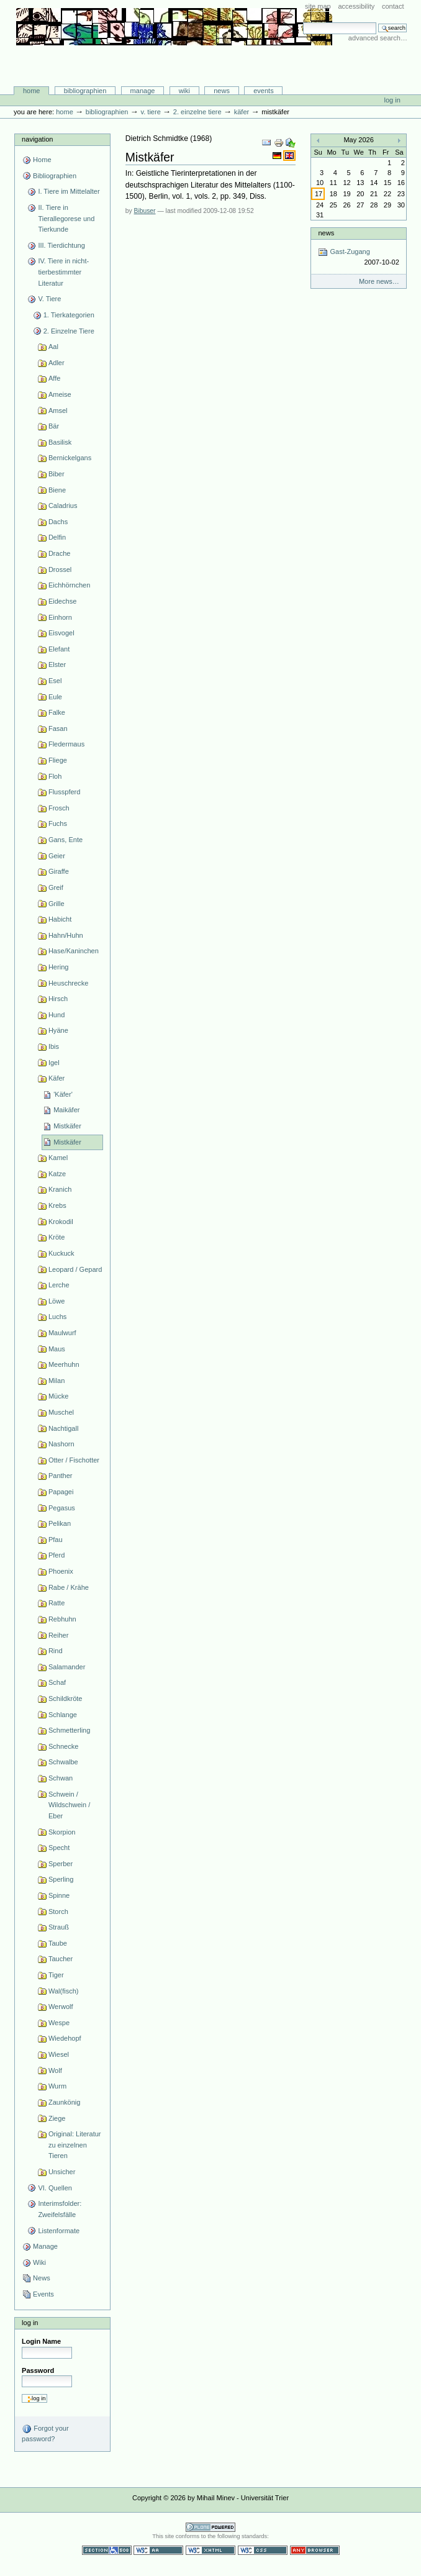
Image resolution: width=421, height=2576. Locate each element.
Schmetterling (69, 1730)
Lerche (59, 1285)
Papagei (60, 1491)
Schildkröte (65, 1698)
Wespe (59, 2022)
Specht (59, 1847)
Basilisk (59, 442)
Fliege (57, 760)
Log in (392, 100)
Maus (56, 1349)
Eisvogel (61, 633)
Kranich (59, 1189)
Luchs (57, 1316)
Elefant (59, 649)
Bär (53, 426)
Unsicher (62, 2171)
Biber (56, 474)
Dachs (58, 521)
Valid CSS (262, 2550)
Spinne (59, 1895)
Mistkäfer (67, 1126)
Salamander (66, 1667)
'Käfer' (63, 1094)
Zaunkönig (64, 2102)
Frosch (59, 808)
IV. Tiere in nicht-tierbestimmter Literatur (63, 271)
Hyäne (58, 1030)
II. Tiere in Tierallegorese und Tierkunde (66, 218)
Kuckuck (61, 1253)
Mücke (58, 1396)
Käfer (242, 112)
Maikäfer (66, 1109)
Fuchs (57, 823)
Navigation (37, 139)
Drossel (59, 569)
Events (263, 90)
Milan (56, 1380)
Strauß (58, 1927)
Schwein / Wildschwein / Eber (69, 1805)
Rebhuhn (62, 1619)
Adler (56, 362)
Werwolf (60, 2006)
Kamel (58, 1157)
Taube (57, 1943)
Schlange (62, 1714)
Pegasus (61, 1508)
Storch (58, 1911)
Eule (55, 697)
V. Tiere (150, 112)
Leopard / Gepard (75, 1269)
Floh (54, 776)
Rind (55, 1650)
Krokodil (60, 1221)
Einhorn (60, 617)
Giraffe (58, 871)
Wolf (55, 2070)
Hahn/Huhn (65, 935)
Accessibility (356, 6)
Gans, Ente (65, 839)
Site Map (318, 6)
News (222, 90)
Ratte (56, 1603)
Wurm (57, 2086)
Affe (54, 378)
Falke (56, 712)
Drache (59, 553)
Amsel (58, 410)
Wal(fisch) (63, 1991)
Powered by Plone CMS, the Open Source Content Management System (210, 2527)
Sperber (60, 1863)
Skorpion (62, 1832)
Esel (54, 680)
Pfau (55, 1539)
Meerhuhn (63, 1364)
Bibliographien (85, 90)
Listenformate (58, 2230)
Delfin (57, 537)
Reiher (58, 1635)
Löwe (56, 1301)
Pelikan (59, 1523)
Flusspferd (64, 792)
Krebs (57, 1205)
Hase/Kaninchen (73, 951)
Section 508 (107, 2550)
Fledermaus (66, 744)
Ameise (59, 394)
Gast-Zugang (358, 257)
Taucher (60, 1958)
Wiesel (58, 2054)
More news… (379, 281)
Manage (142, 90)
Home (31, 90)
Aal (53, 346)
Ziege (57, 2118)
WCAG (158, 2550)
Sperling (60, 1879)
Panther (60, 1475)
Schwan (60, 1778)
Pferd (56, 1555)
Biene (57, 490)
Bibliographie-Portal (174, 60)
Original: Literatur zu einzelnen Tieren (74, 2144)
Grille (56, 903)
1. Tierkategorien (68, 315)
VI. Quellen (55, 2188)
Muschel (61, 1412)
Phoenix (60, 1571)
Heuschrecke (68, 983)
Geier (56, 855)
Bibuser (145, 210)
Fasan (58, 728)
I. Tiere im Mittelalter (68, 191)
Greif (55, 887)
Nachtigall (63, 1428)
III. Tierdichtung (61, 245)
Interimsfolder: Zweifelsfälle (59, 2209)
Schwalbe (63, 1762)
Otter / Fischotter (73, 1460)
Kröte (56, 1237)
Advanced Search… (377, 38)
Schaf (57, 1682)
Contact (393, 6)
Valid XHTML (210, 2550)
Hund (56, 1014)
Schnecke (63, 1746)
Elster (57, 664)
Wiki (184, 90)
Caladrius (63, 505)
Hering (58, 967)
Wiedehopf (64, 2038)
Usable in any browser (315, 2550)
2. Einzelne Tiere (197, 112)
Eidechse (62, 601)
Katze (57, 1173)
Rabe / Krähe (68, 1587)
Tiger (56, 1975)
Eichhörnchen (69, 585)
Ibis (53, 1046)
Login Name (41, 2341)
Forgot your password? (45, 2433)
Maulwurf (62, 1332)
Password (38, 2370)
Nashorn (61, 1444)
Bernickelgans (69, 457)
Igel (54, 1062)
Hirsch (58, 998)
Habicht (59, 919)
